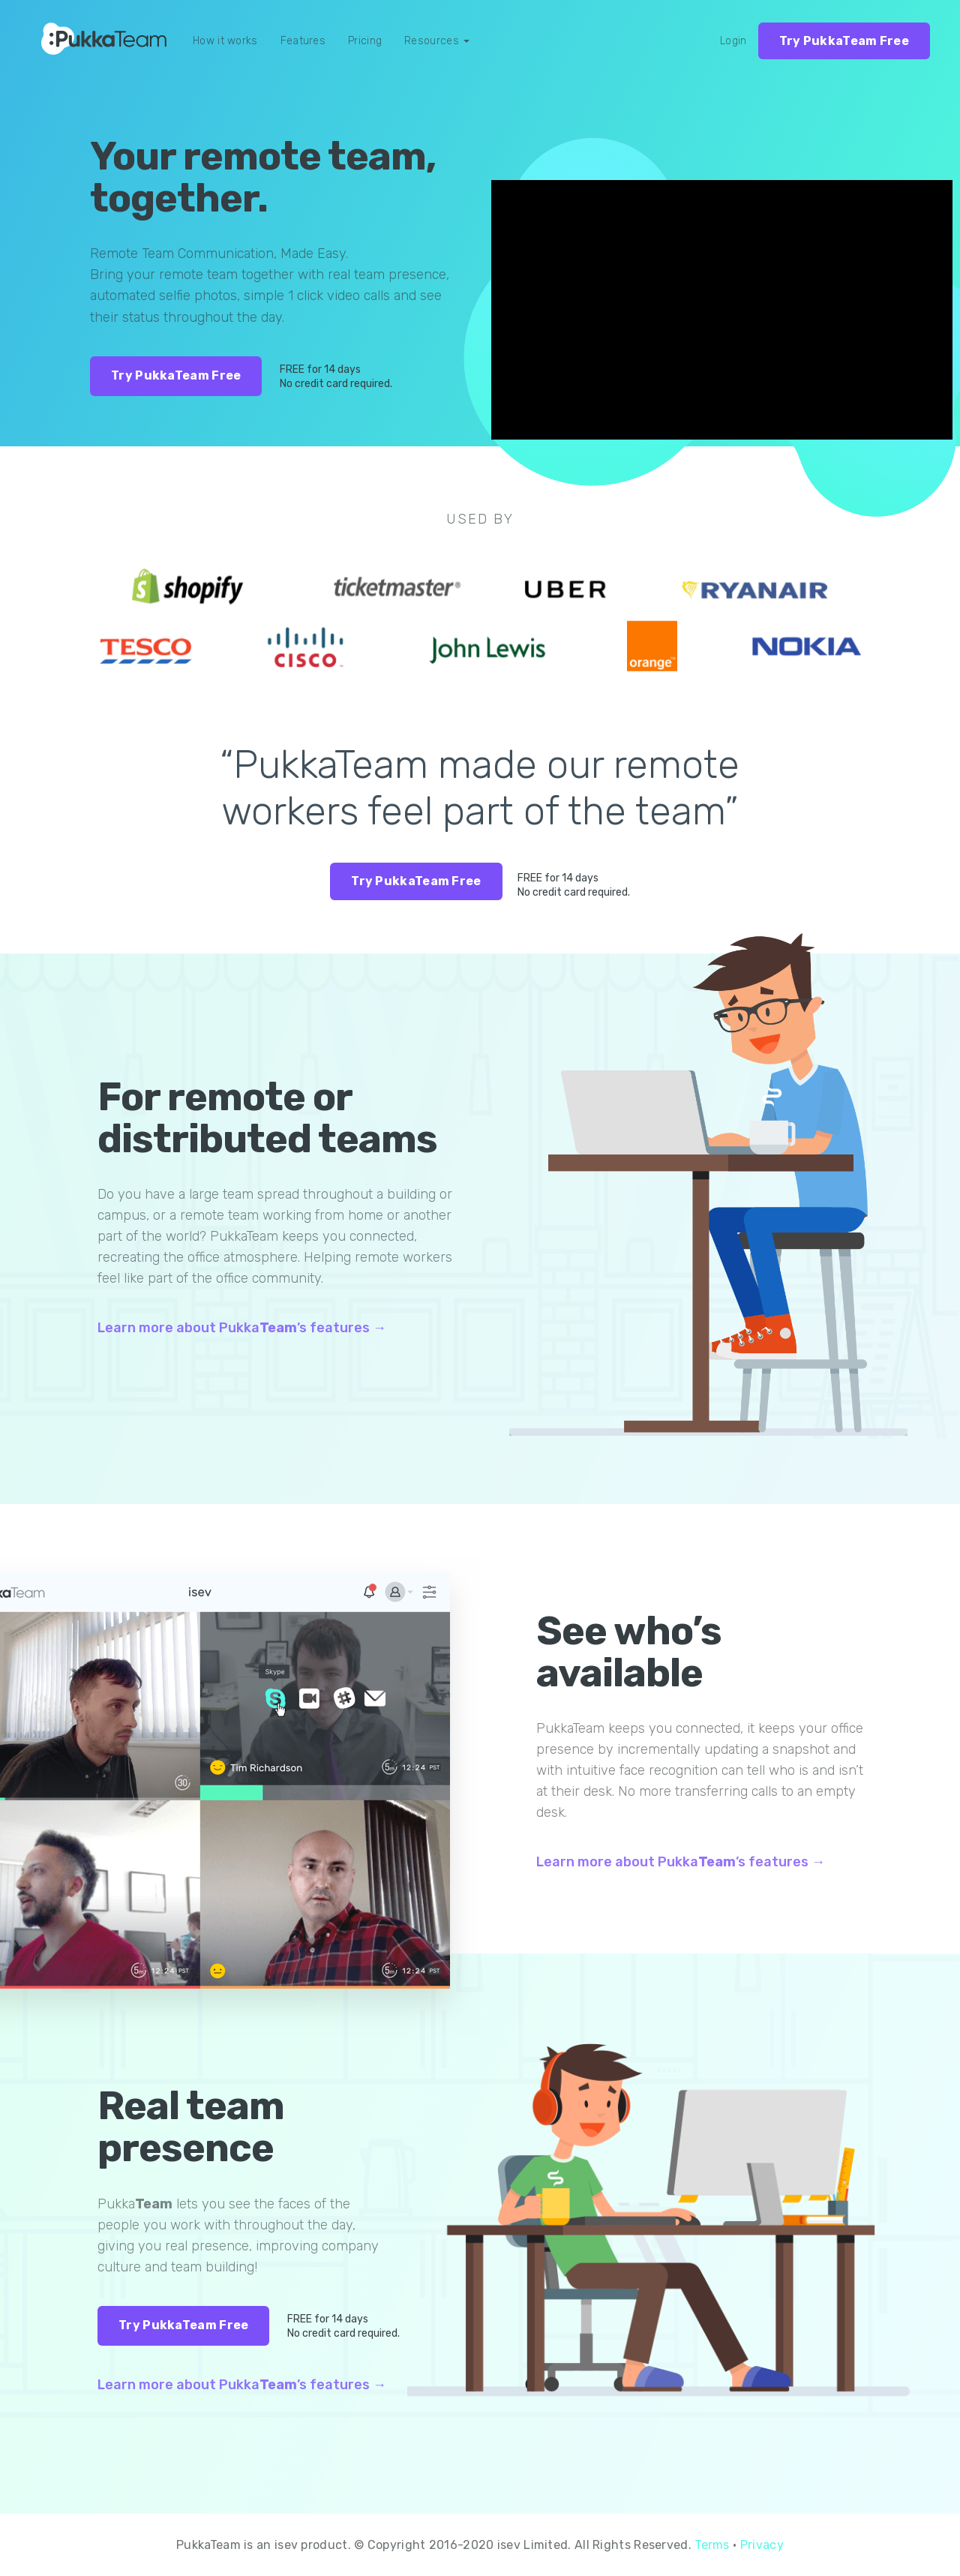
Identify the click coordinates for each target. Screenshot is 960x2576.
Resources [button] (437, 41)
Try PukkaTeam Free (844, 41)
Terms (712, 2545)
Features (303, 41)
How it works (225, 41)
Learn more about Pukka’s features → (242, 1328)
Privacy (762, 2545)
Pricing (365, 41)
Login (733, 41)
